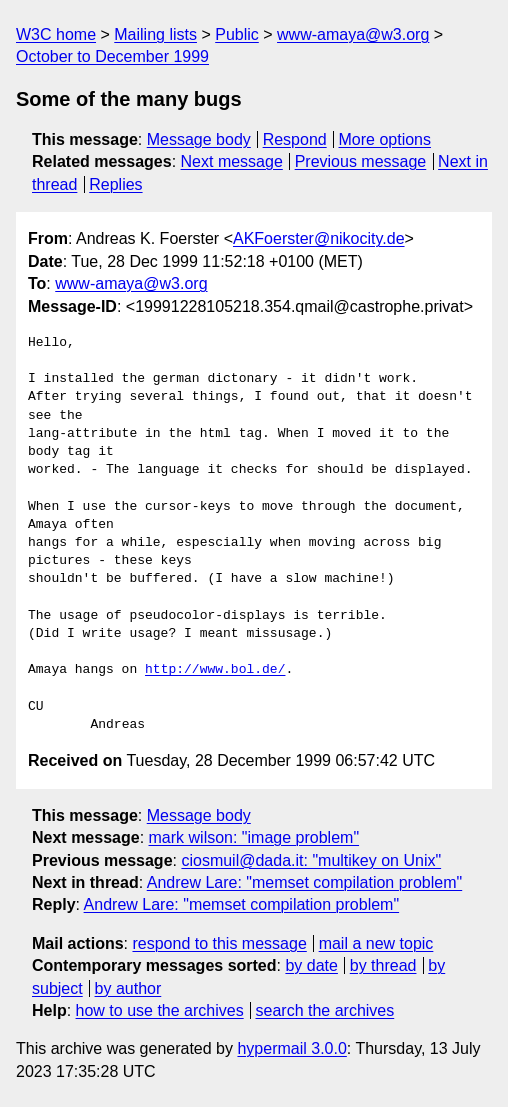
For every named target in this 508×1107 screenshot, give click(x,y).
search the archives (325, 1010)
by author (128, 988)
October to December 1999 (112, 56)
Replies (115, 184)
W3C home (56, 34)
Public (237, 34)
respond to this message (219, 943)
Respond (295, 139)
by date (311, 965)
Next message (232, 161)
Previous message (361, 161)
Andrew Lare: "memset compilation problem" (305, 882)
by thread (383, 965)
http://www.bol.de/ (215, 670)
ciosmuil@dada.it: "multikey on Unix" (311, 860)
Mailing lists (155, 34)
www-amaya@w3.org (353, 34)
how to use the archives (160, 1010)
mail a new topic (376, 943)
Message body (199, 139)
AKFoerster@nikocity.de (319, 238)
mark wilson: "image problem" (254, 837)
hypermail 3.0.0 (291, 1048)
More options (385, 139)
